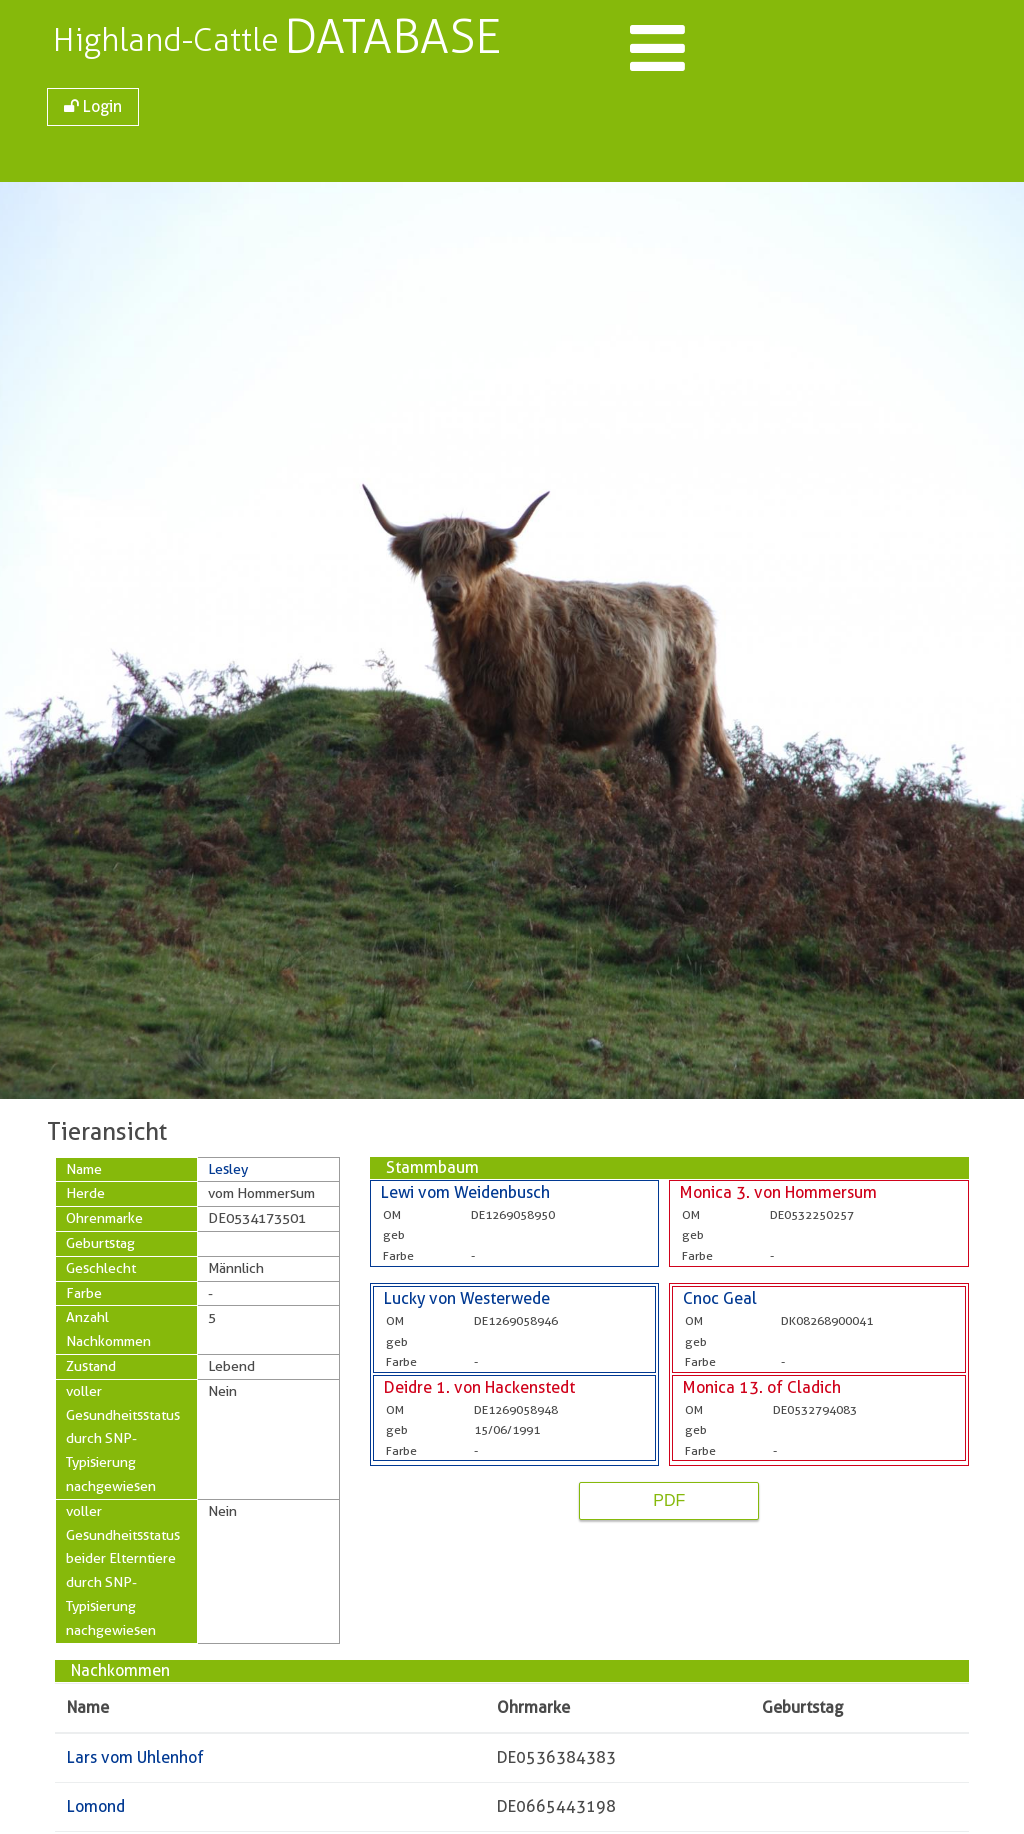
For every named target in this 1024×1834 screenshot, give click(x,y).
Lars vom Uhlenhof (135, 1757)
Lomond (96, 1806)
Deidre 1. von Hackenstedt (479, 1387)
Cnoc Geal (720, 1298)
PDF (669, 1500)
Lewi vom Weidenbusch (465, 1192)
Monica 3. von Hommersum (778, 1192)
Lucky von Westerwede (467, 1298)
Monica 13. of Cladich (762, 1387)
